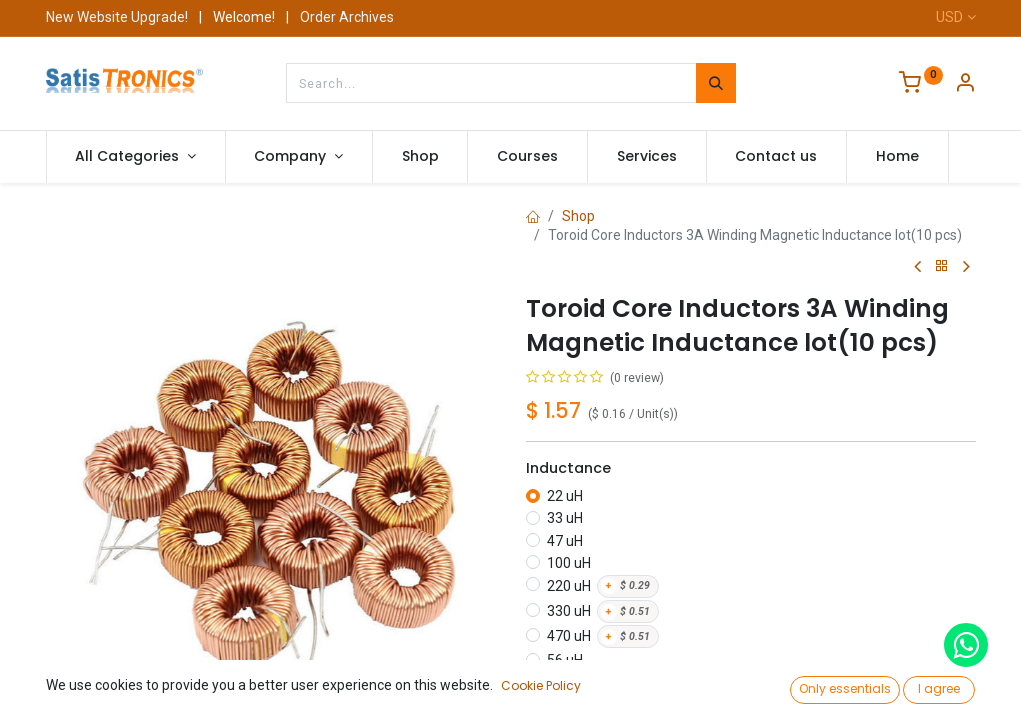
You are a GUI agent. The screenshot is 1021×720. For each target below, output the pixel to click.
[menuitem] (420, 157)
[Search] (716, 83)
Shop (578, 216)
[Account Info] (965, 85)
